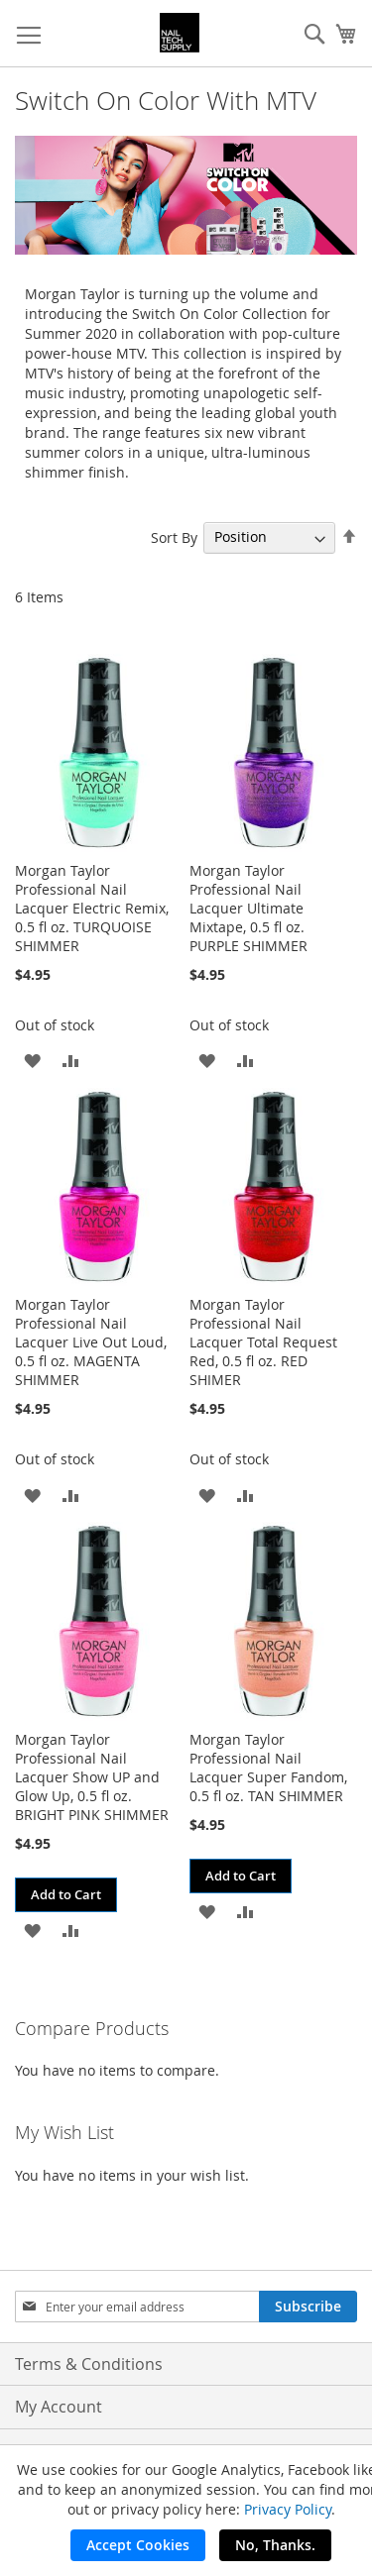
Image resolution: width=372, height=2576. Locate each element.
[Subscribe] (308, 2306)
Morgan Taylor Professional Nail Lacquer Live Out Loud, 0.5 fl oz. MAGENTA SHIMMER (91, 1342)
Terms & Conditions (89, 2364)
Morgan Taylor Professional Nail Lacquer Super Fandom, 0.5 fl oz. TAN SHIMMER (268, 1767)
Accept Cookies (137, 2544)
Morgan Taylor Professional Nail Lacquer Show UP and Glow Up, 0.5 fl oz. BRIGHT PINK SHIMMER (92, 1777)
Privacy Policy (287, 2509)
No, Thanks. (275, 2544)
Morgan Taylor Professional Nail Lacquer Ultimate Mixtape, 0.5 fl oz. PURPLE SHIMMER (248, 908)
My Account (58, 2406)
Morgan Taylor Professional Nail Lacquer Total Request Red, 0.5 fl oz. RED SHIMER (263, 1342)
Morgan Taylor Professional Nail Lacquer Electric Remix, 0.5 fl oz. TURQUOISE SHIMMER (92, 908)
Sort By (174, 536)
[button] (32, 1059)
